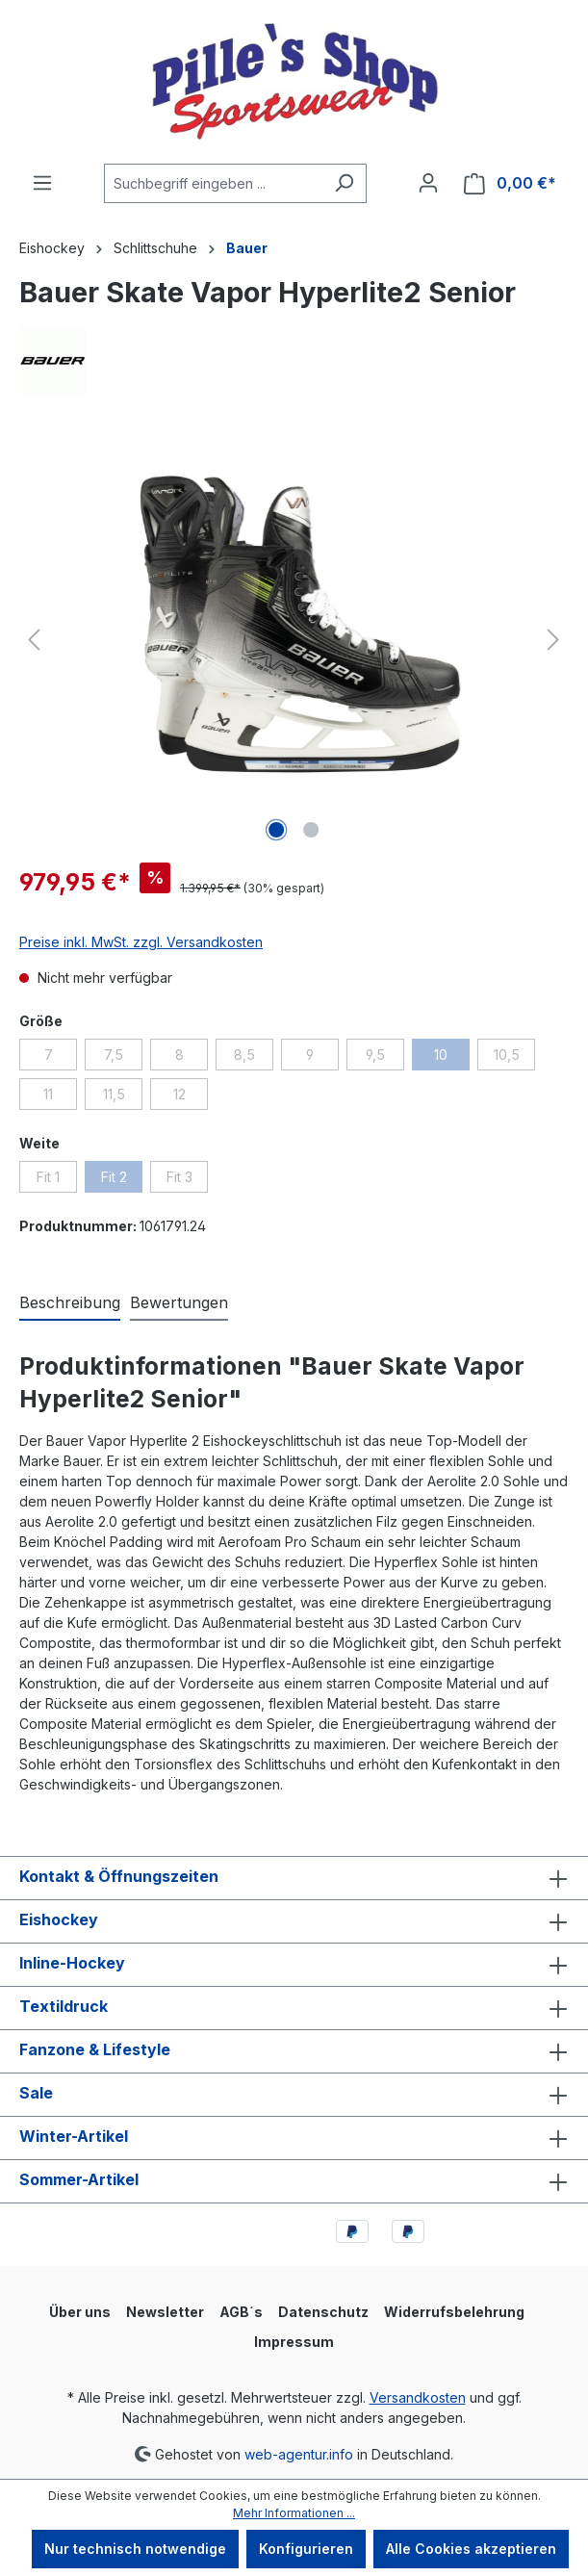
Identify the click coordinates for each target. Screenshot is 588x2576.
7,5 (123, 1057)
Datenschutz (323, 2312)
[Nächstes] (553, 639)
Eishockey (58, 1919)
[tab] (69, 1303)
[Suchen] (344, 183)
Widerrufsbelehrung (454, 2312)
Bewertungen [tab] (179, 1302)
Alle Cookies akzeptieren (471, 2548)
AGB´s (241, 2312)
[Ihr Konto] (428, 183)
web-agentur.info (298, 2453)
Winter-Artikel (73, 2136)
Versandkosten (418, 2397)
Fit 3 (187, 1180)
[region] (294, 640)
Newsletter (165, 2312)
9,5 (385, 1057)
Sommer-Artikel (79, 2179)
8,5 (253, 1057)
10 (452, 1057)
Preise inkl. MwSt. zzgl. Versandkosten (141, 942)
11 (60, 1097)
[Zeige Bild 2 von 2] (311, 829)
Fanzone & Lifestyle (94, 2049)
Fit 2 (122, 1180)
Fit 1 (57, 1180)
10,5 (515, 1057)
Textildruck (63, 2006)
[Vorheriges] (33, 639)
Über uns (80, 2312)
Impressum (294, 2341)
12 (191, 1097)
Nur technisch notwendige (135, 2548)
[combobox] (213, 183)
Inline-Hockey (72, 1962)
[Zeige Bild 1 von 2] (276, 829)
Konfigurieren (306, 2548)
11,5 (123, 1097)
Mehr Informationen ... (294, 2513)
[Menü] (42, 183)
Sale (36, 2092)
